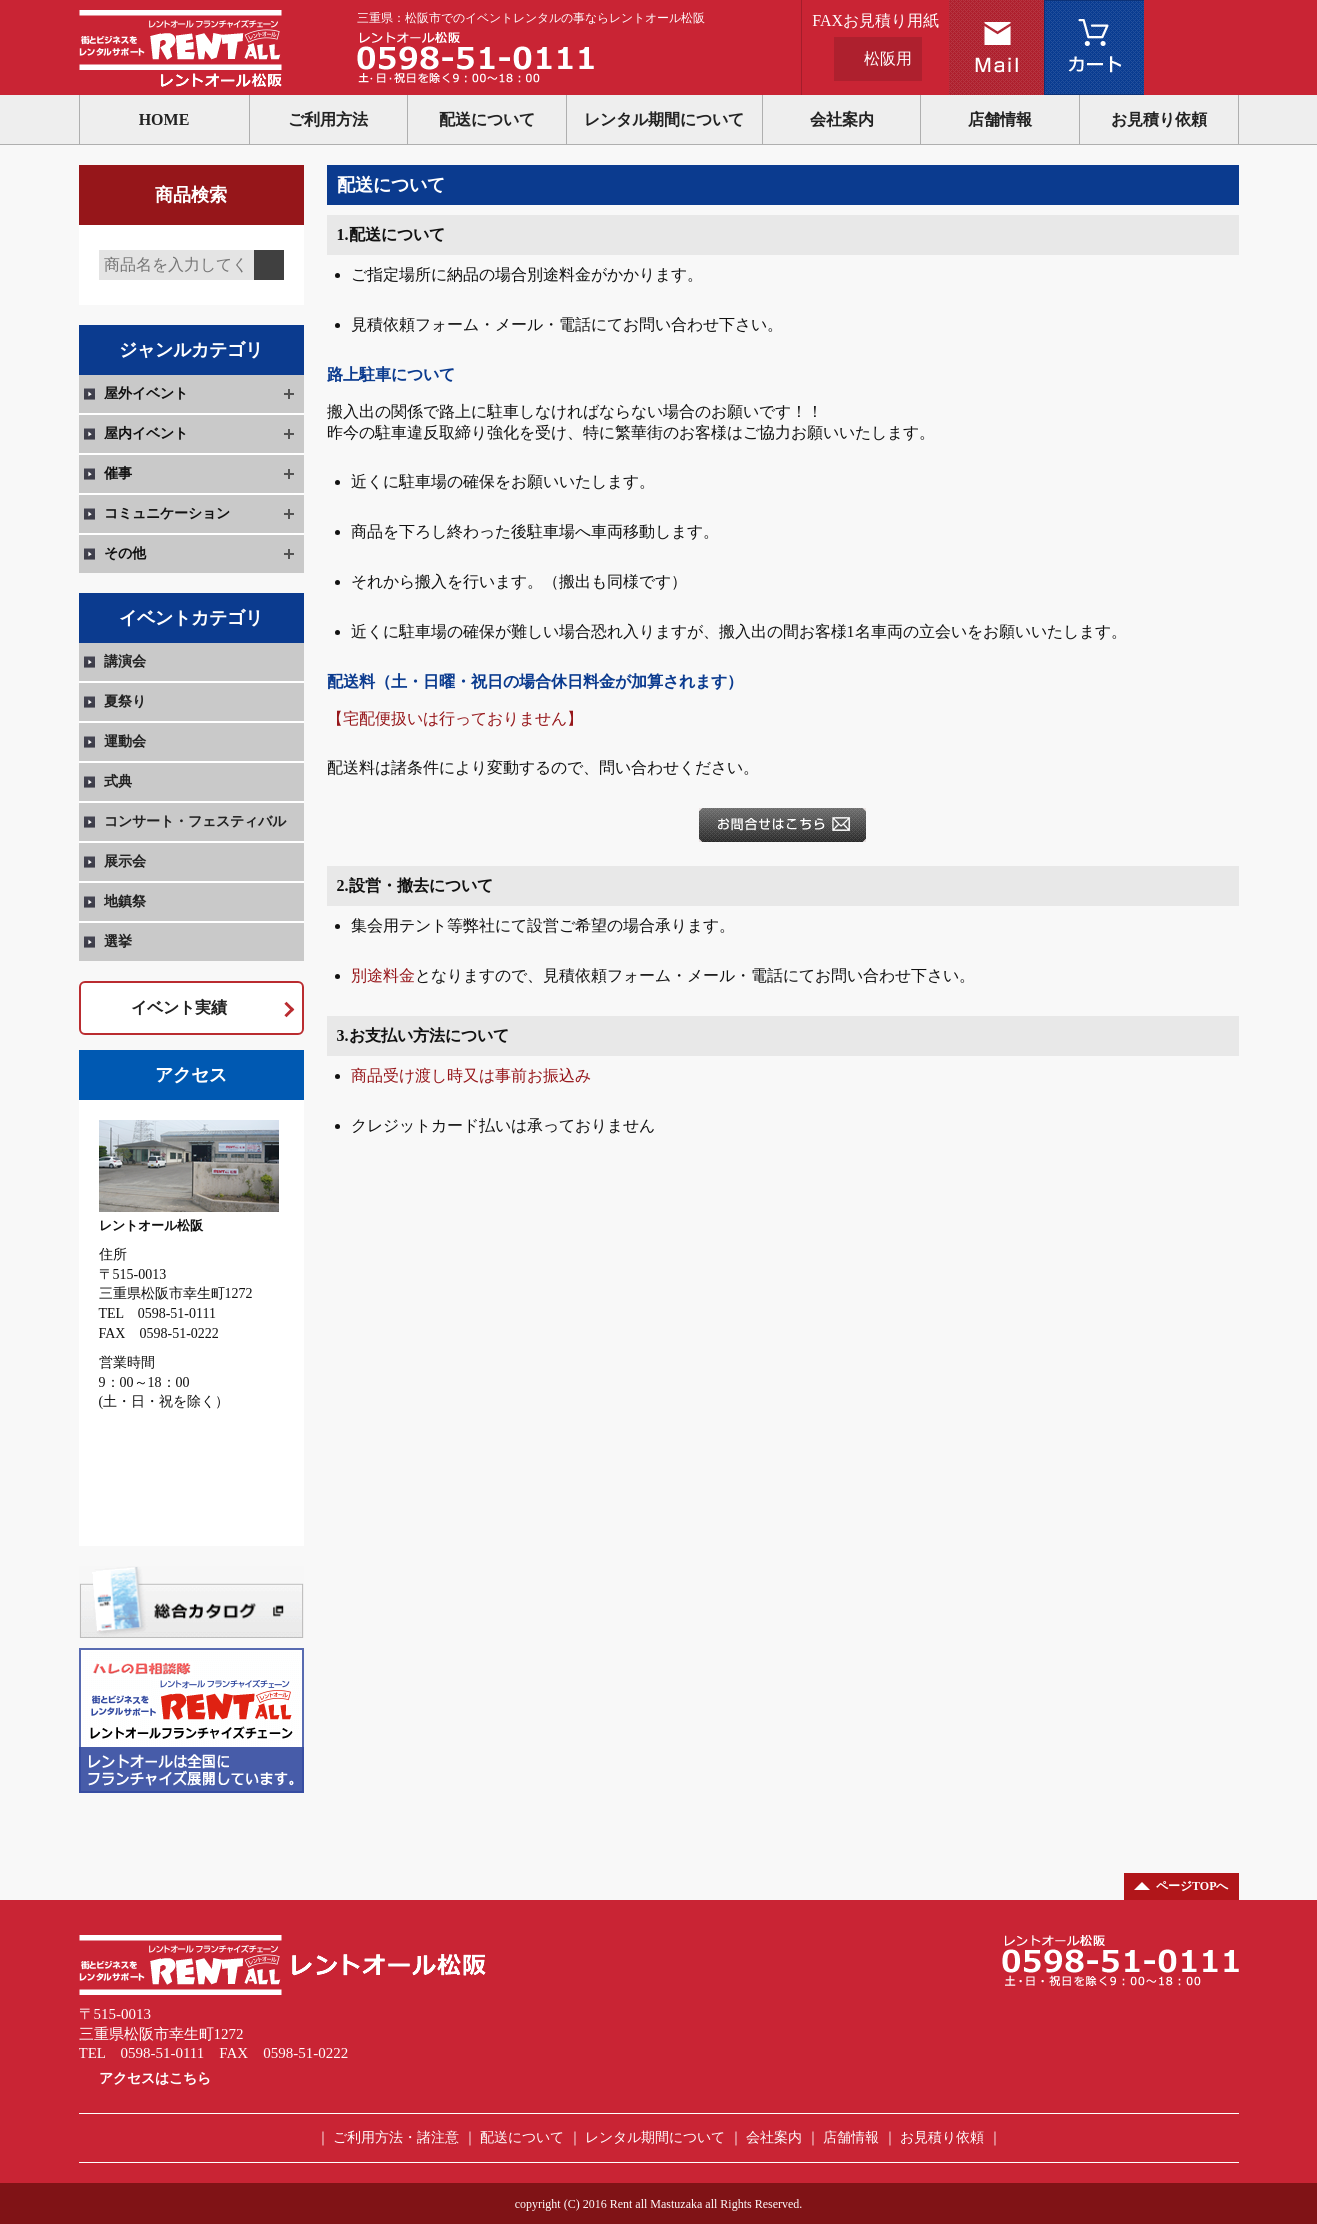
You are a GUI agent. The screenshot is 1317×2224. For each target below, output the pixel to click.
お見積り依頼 (1159, 119)
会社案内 (842, 119)
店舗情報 (1000, 119)
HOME (164, 119)
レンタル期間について (664, 119)
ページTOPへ (1192, 1886)
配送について (487, 119)
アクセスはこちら (155, 2078)
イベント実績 (179, 1007)
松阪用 (888, 58)
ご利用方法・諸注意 (396, 2137)
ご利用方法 (328, 119)
